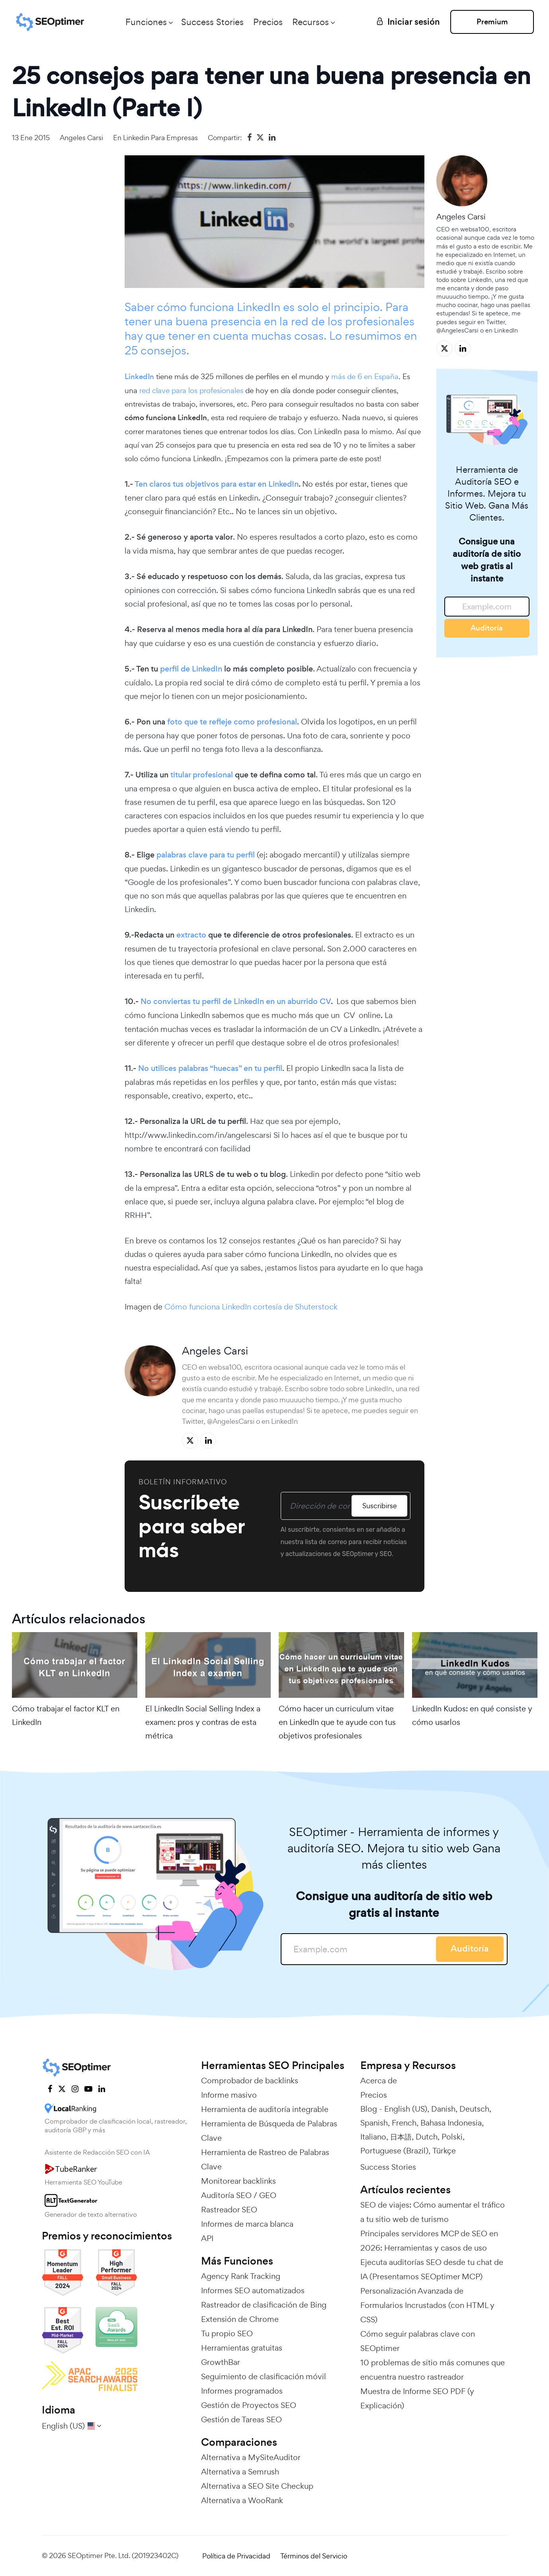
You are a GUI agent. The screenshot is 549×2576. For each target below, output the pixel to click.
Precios (268, 21)
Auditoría (487, 628)
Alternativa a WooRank (242, 2500)
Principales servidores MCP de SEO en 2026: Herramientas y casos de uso (429, 2240)
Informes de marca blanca (247, 2224)
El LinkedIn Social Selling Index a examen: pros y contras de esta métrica (202, 1722)
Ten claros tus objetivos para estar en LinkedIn (217, 484)
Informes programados (242, 2391)
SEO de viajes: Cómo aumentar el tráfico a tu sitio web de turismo (432, 2212)
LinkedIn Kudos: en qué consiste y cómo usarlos (472, 1715)
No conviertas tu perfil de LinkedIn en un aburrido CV (236, 1001)
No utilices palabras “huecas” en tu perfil (210, 1068)
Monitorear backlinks (238, 2181)
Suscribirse (379, 1505)
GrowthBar (220, 2362)
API (207, 2238)
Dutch (427, 2137)
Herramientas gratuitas (241, 2348)
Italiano (373, 2137)
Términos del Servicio (313, 2555)
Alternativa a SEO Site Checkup (257, 2486)
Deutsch (474, 2109)
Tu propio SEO (227, 2333)
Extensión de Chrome (240, 2319)
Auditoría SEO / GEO (238, 2195)
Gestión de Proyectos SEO (248, 2405)
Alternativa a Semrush (240, 2471)
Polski (452, 2137)
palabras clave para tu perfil (205, 855)
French (404, 2123)
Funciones (146, 21)
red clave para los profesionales (191, 390)
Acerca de (378, 2080)
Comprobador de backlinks (249, 2080)
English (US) (405, 2109)
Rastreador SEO (229, 2209)
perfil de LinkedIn (191, 669)
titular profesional (201, 774)
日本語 (401, 2137)
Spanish (374, 2123)
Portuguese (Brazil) (394, 2150)
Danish (443, 2109)
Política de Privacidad (236, 2555)
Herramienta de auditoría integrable (264, 2109)
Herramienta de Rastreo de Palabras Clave (265, 2159)
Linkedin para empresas (160, 137)
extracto (191, 935)
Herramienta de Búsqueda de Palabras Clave (269, 2130)
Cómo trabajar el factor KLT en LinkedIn (65, 1715)
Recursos (310, 21)
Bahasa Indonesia (451, 2123)
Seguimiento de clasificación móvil (263, 2376)
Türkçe (444, 2150)
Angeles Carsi (81, 137)
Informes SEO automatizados (253, 2290)
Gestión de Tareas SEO (241, 2419)
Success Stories (212, 21)
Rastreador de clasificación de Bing (263, 2305)
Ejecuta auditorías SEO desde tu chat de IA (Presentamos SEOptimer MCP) (431, 2269)
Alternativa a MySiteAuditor (251, 2457)
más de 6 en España (365, 376)
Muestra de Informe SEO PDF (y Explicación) (417, 2398)
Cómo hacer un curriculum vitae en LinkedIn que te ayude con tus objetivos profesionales (337, 1722)
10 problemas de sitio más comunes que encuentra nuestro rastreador (432, 2369)
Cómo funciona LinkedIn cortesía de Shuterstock (250, 1307)
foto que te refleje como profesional (232, 721)
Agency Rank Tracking (240, 2276)
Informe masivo (229, 2095)
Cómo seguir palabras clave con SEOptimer (417, 2341)
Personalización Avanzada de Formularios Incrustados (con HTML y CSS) (427, 2305)
